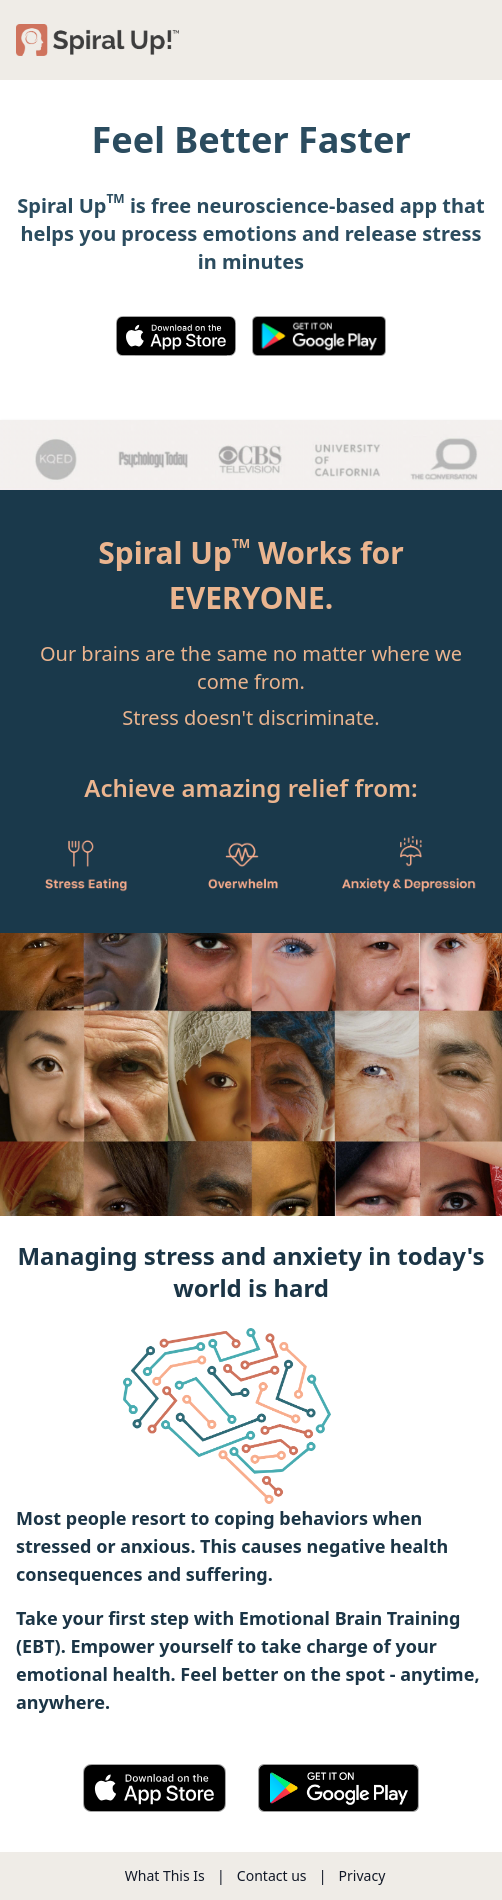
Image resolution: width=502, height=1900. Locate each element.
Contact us (272, 1875)
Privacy (362, 1875)
